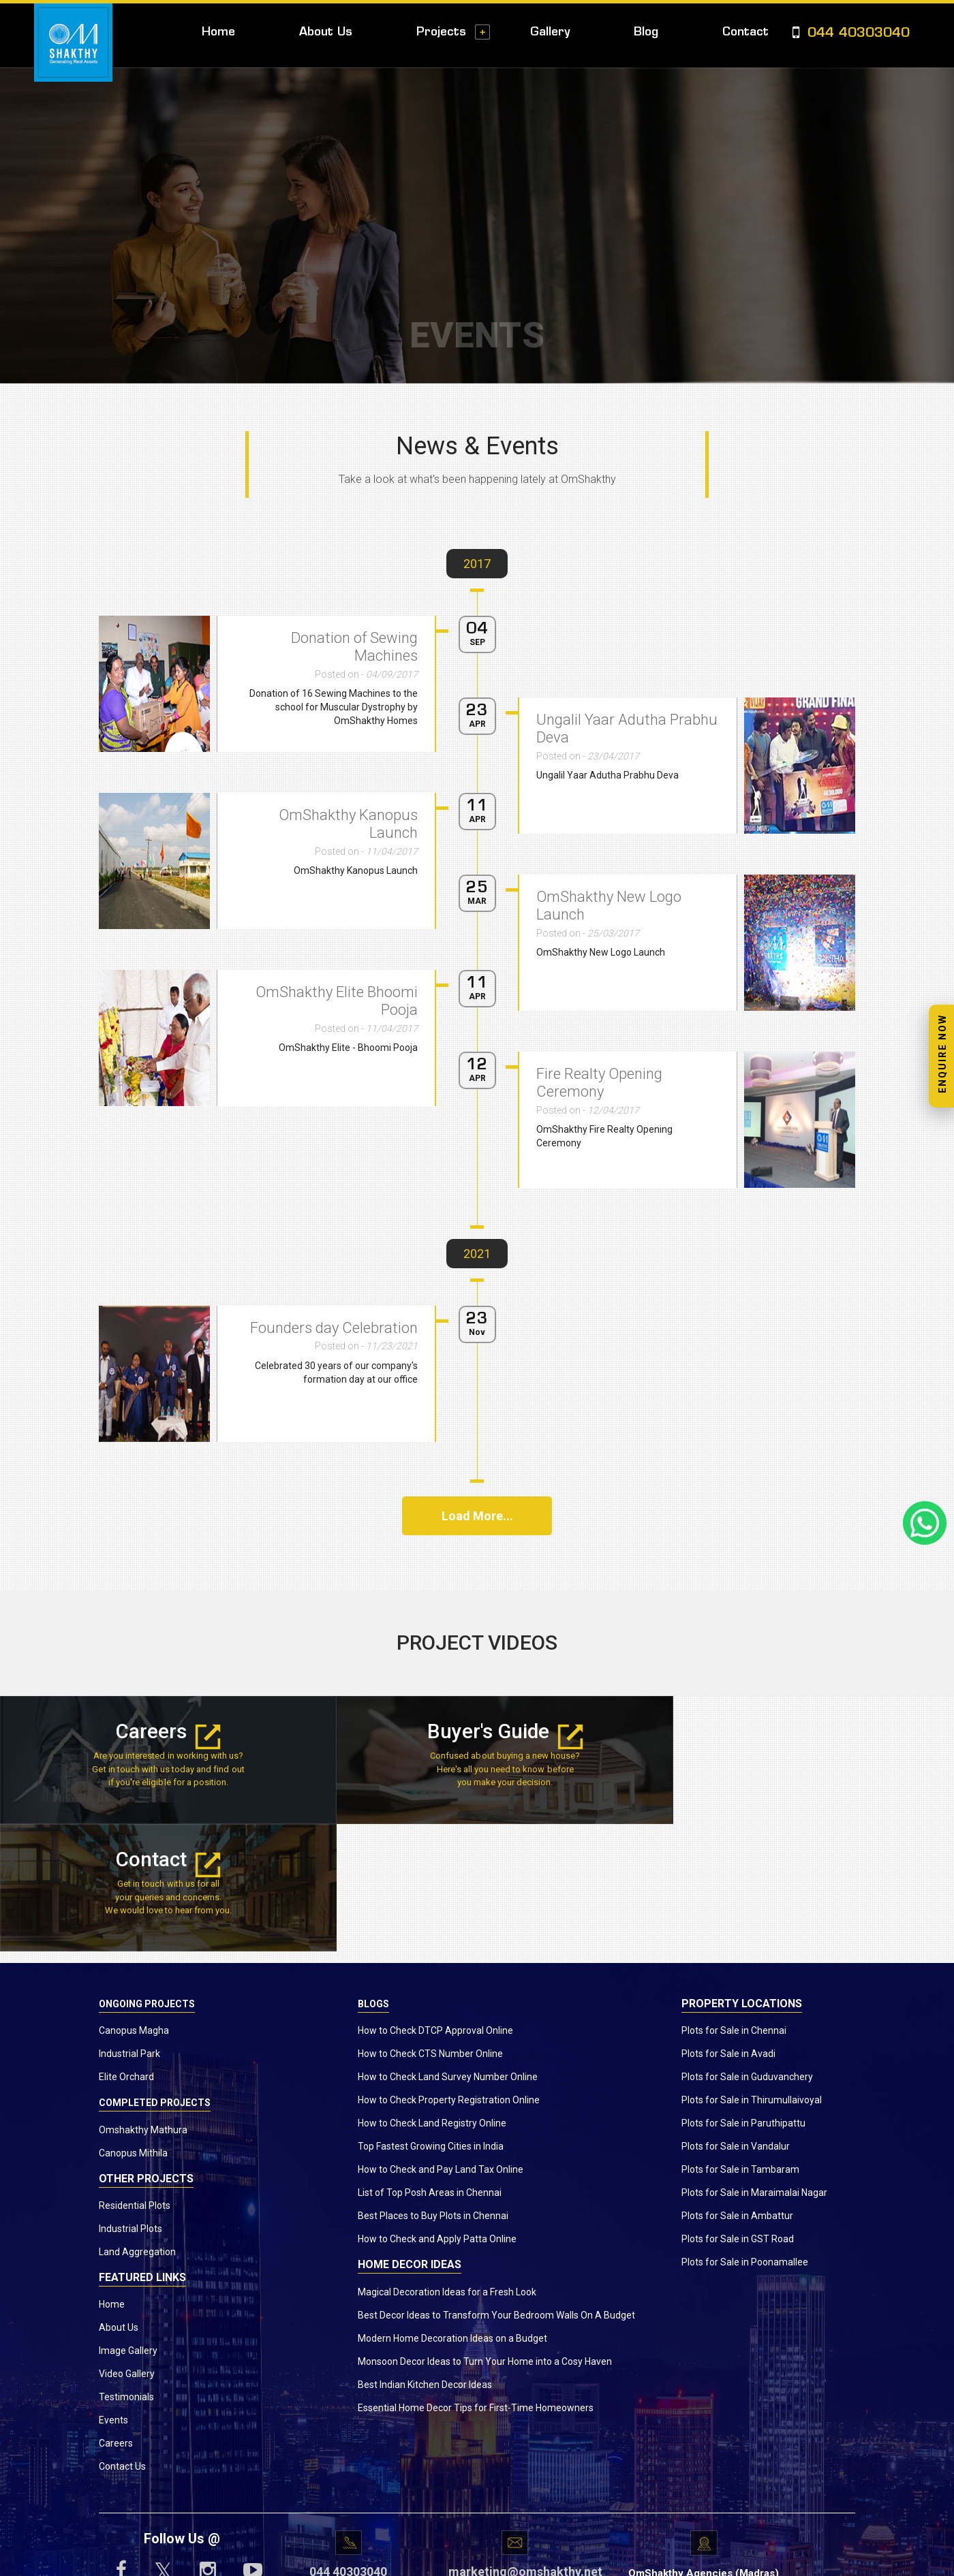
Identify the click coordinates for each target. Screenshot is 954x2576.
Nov (477, 1332)
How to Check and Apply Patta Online (437, 2112)
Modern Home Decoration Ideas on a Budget (452, 2210)
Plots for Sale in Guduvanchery (747, 1950)
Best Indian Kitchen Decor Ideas (425, 2257)
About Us (325, 32)
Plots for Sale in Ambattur (737, 2089)
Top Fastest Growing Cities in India (431, 2019)
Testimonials (126, 2269)
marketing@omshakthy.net (514, 2445)
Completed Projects (155, 1975)
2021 (477, 1253)
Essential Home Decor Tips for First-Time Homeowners (476, 2280)
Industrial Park (129, 1926)
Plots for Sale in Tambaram (740, 2042)
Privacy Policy (596, 2558)
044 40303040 (851, 33)
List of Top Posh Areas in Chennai (430, 2065)
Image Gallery (128, 2223)
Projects (441, 32)
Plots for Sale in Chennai (733, 1903)
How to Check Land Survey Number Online (448, 1950)
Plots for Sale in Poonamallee (744, 2135)
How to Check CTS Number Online (430, 1926)
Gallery (550, 32)
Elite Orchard (126, 1950)
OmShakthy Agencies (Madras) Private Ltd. (703, 2454)
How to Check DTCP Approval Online (435, 1903)
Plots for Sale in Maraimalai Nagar (754, 2065)
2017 (477, 563)
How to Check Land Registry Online (432, 1996)
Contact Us (122, 2339)
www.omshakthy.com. (438, 2558)
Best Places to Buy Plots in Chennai (433, 2089)
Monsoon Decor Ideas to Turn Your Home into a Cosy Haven (485, 2234)
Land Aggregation (137, 2124)
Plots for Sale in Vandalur (735, 2019)
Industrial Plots (130, 2101)
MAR (477, 901)
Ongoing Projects (147, 1876)
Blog (646, 32)
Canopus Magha (134, 1903)
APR (477, 819)
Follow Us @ (182, 2411)
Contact (745, 32)
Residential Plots (134, 2078)
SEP (477, 642)
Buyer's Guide (476, 1732)
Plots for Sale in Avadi (728, 1926)
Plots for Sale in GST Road (737, 2112)
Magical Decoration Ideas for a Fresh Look (447, 2164)
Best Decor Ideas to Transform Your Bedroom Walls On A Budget (496, 2187)
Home (218, 32)
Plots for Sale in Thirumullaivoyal (751, 1973)
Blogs (373, 1876)
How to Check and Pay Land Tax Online (440, 2042)
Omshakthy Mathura (143, 2002)
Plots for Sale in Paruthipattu (743, 1996)
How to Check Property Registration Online (449, 1973)
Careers (158, 1732)
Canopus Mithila (133, 2025)
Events (113, 2292)
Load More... (477, 1516)
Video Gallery (127, 2246)
